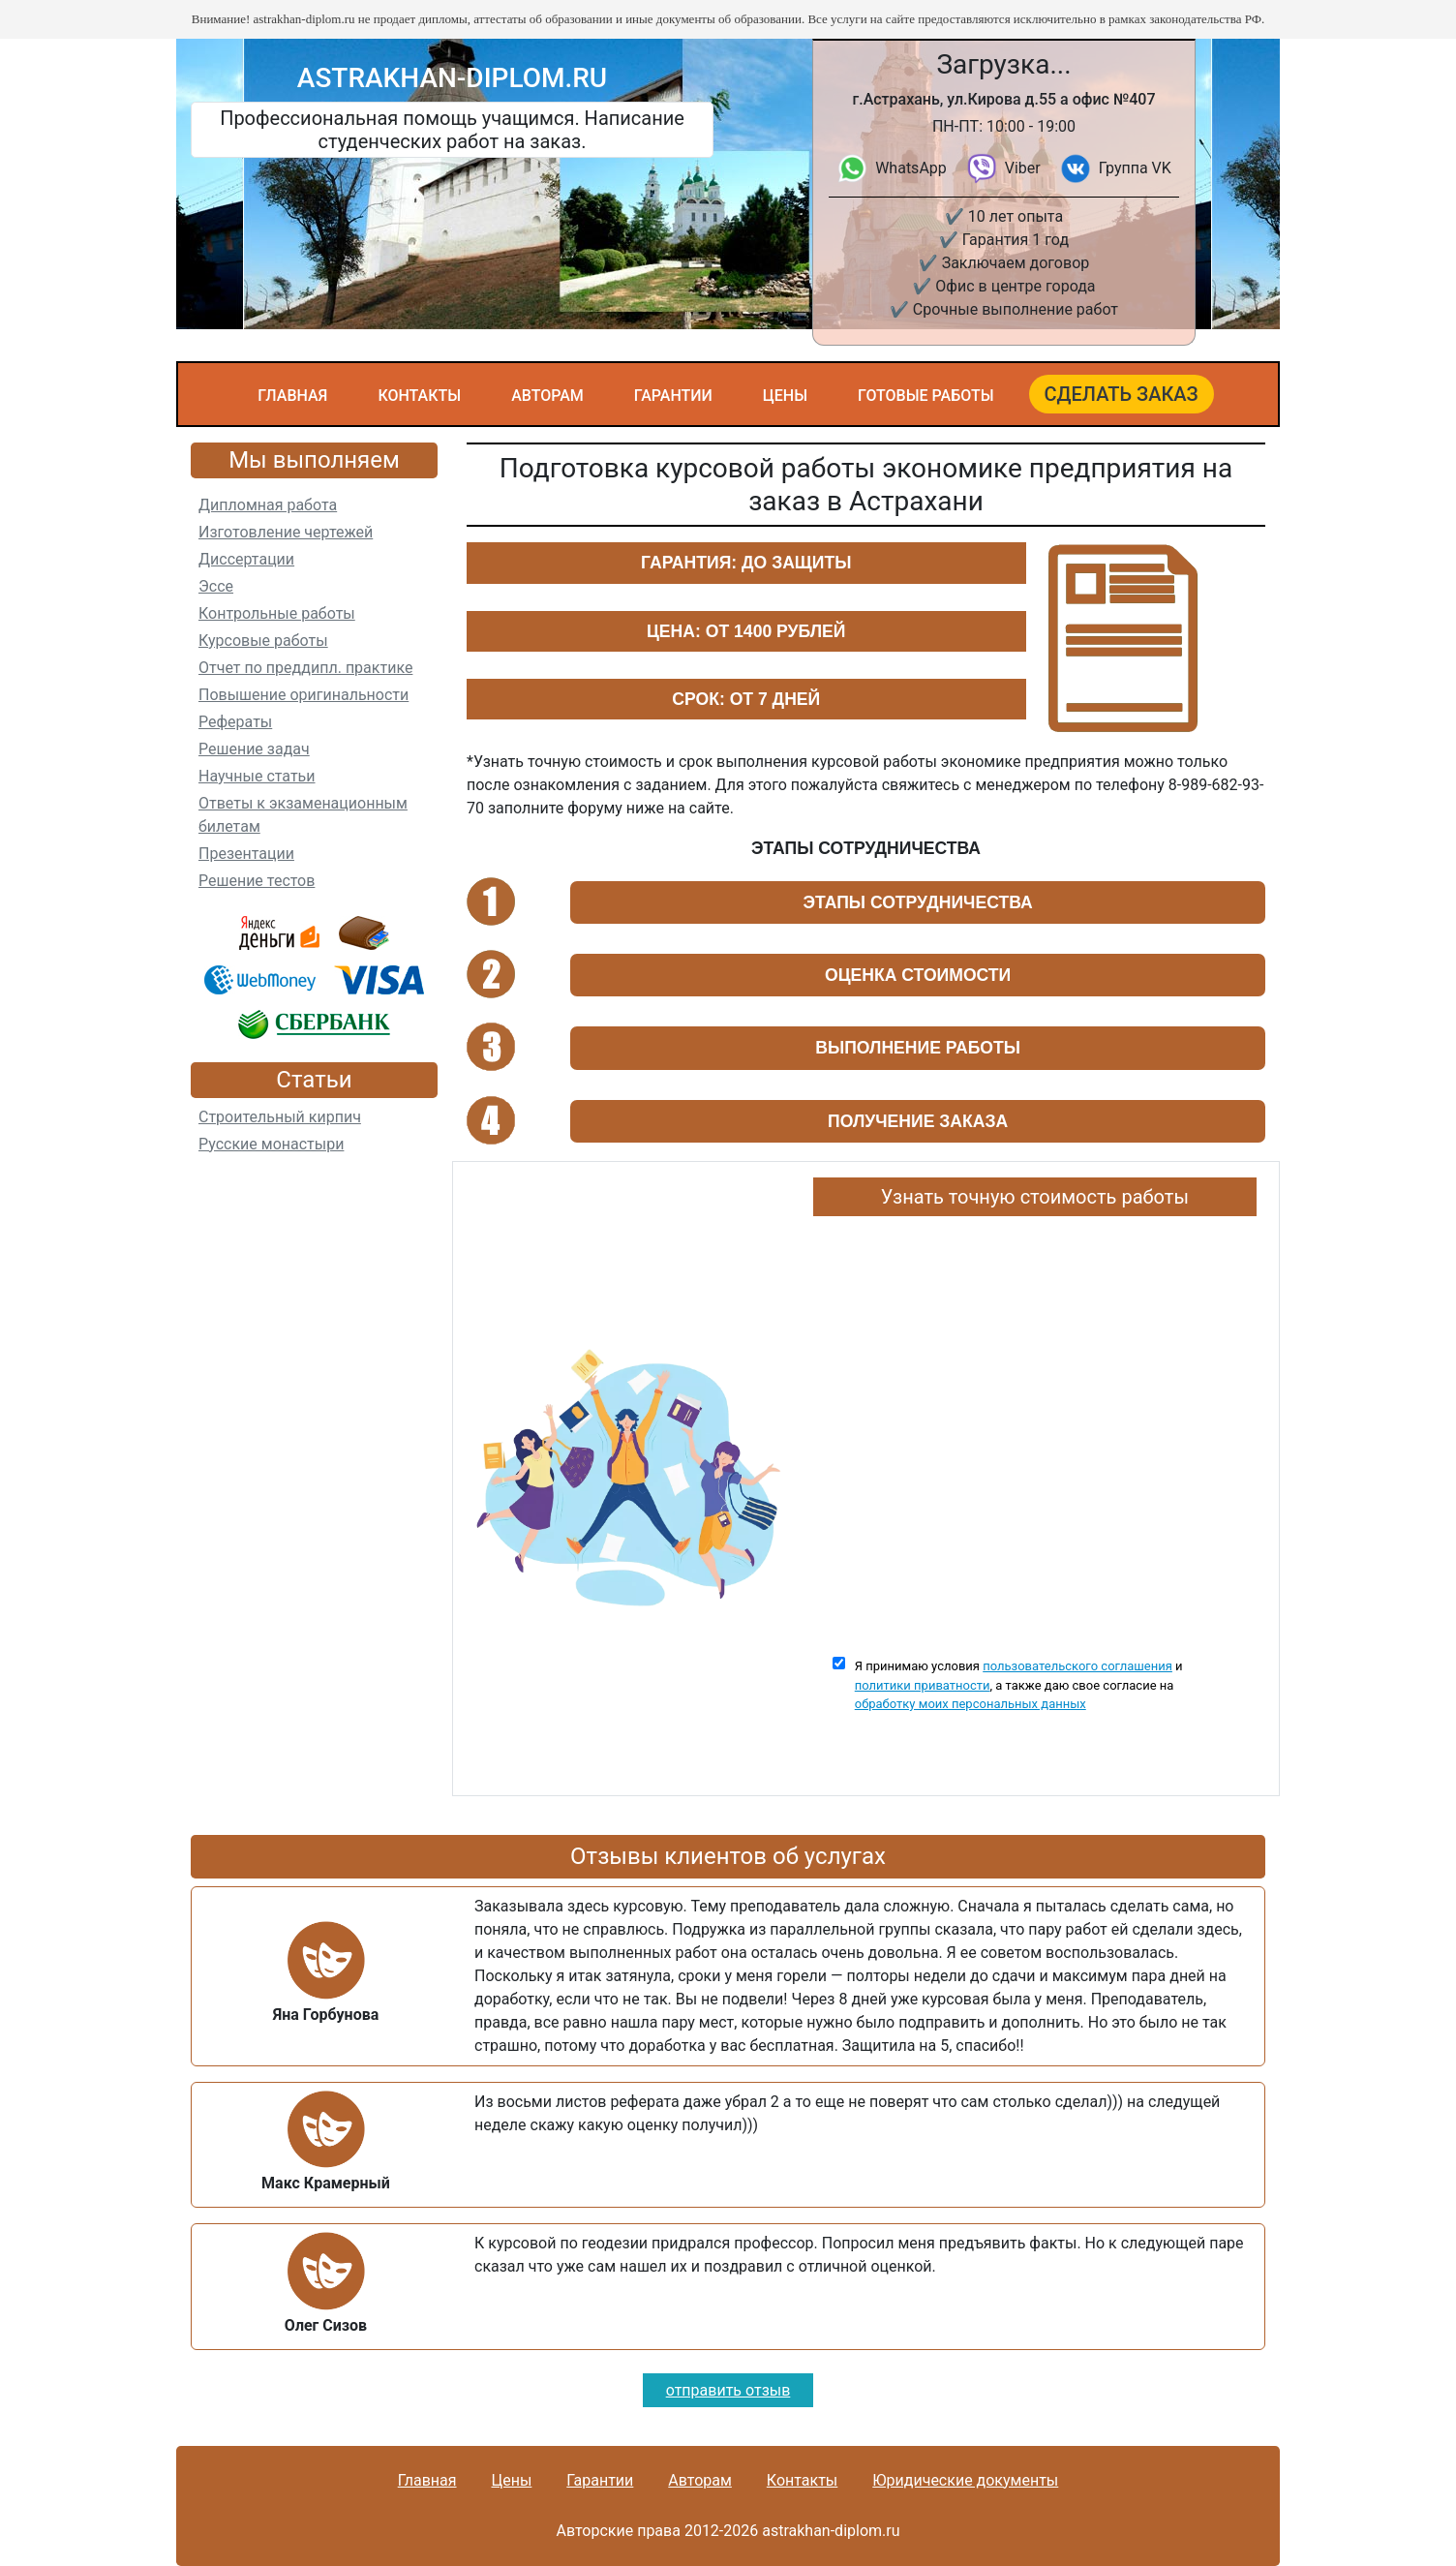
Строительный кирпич (279, 1117)
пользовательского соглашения (1077, 1666)
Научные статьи (257, 776)
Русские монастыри (271, 1144)
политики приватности (922, 1685)
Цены (785, 395)
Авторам (547, 395)
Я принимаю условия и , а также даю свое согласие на (1019, 1685)
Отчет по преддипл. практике (305, 667)
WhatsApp (911, 168)
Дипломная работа (267, 505)
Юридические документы (965, 2480)
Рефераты (235, 722)
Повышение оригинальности (303, 695)
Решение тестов (256, 880)
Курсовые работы (263, 640)
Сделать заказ (1121, 394)
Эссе (215, 586)
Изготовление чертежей (285, 532)
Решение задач (254, 749)
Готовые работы (926, 395)
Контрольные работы (276, 613)
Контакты (419, 395)
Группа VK (1135, 168)
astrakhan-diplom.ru (452, 78)
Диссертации (246, 559)
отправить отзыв (728, 2390)
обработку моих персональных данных (970, 1703)
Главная (292, 395)
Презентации (246, 853)
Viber (1023, 168)
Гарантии (673, 395)
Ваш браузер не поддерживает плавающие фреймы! (1035, 1427)
